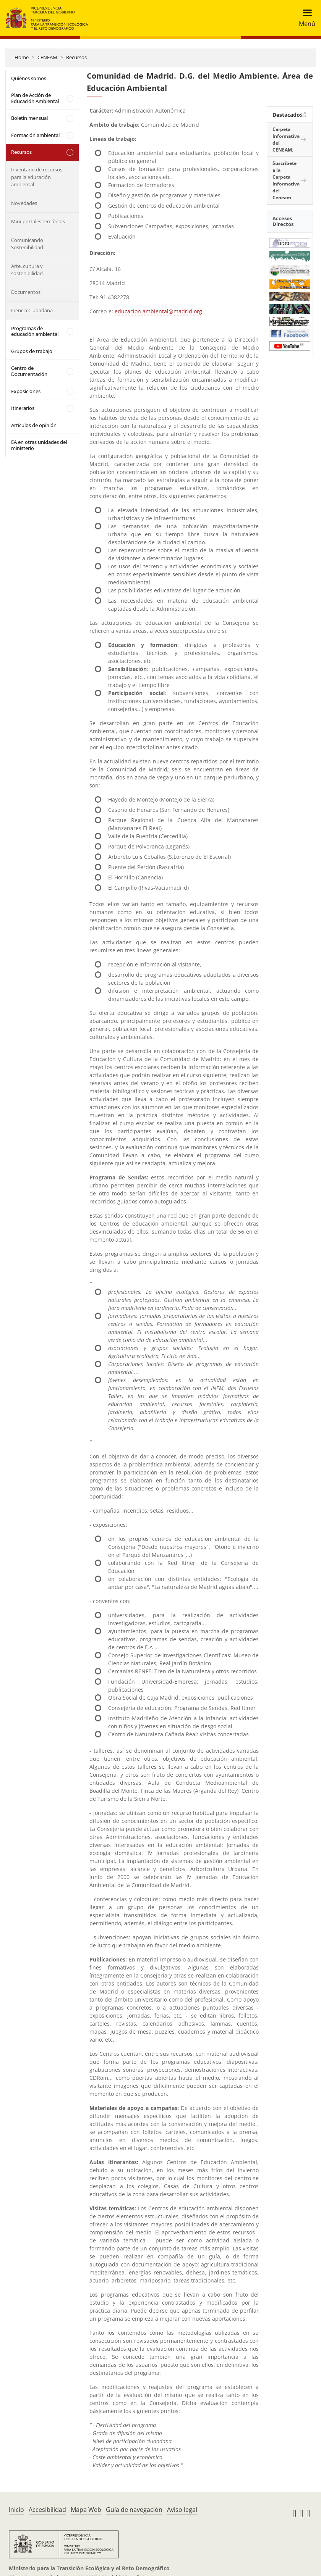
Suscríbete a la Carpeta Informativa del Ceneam (286, 180)
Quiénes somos (28, 78)
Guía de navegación (134, 2509)
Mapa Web (86, 2509)
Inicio (16, 2509)
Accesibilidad (47, 2509)
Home (22, 57)
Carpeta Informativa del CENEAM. (286, 139)
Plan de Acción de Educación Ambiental (35, 98)
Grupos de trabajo (31, 351)
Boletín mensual (29, 118)
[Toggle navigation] (305, 18)
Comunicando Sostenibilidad (27, 244)
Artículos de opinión (34, 425)
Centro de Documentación (29, 371)
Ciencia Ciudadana (32, 310)
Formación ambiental (35, 135)
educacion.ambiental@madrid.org (158, 311)
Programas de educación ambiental (34, 331)
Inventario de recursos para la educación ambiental (36, 177)
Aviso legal (182, 2509)
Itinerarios (22, 408)
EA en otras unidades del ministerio (39, 445)
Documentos (26, 292)
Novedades (24, 203)
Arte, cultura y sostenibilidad (27, 270)
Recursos (76, 57)
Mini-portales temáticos (38, 221)
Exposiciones (26, 391)
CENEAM (47, 57)
